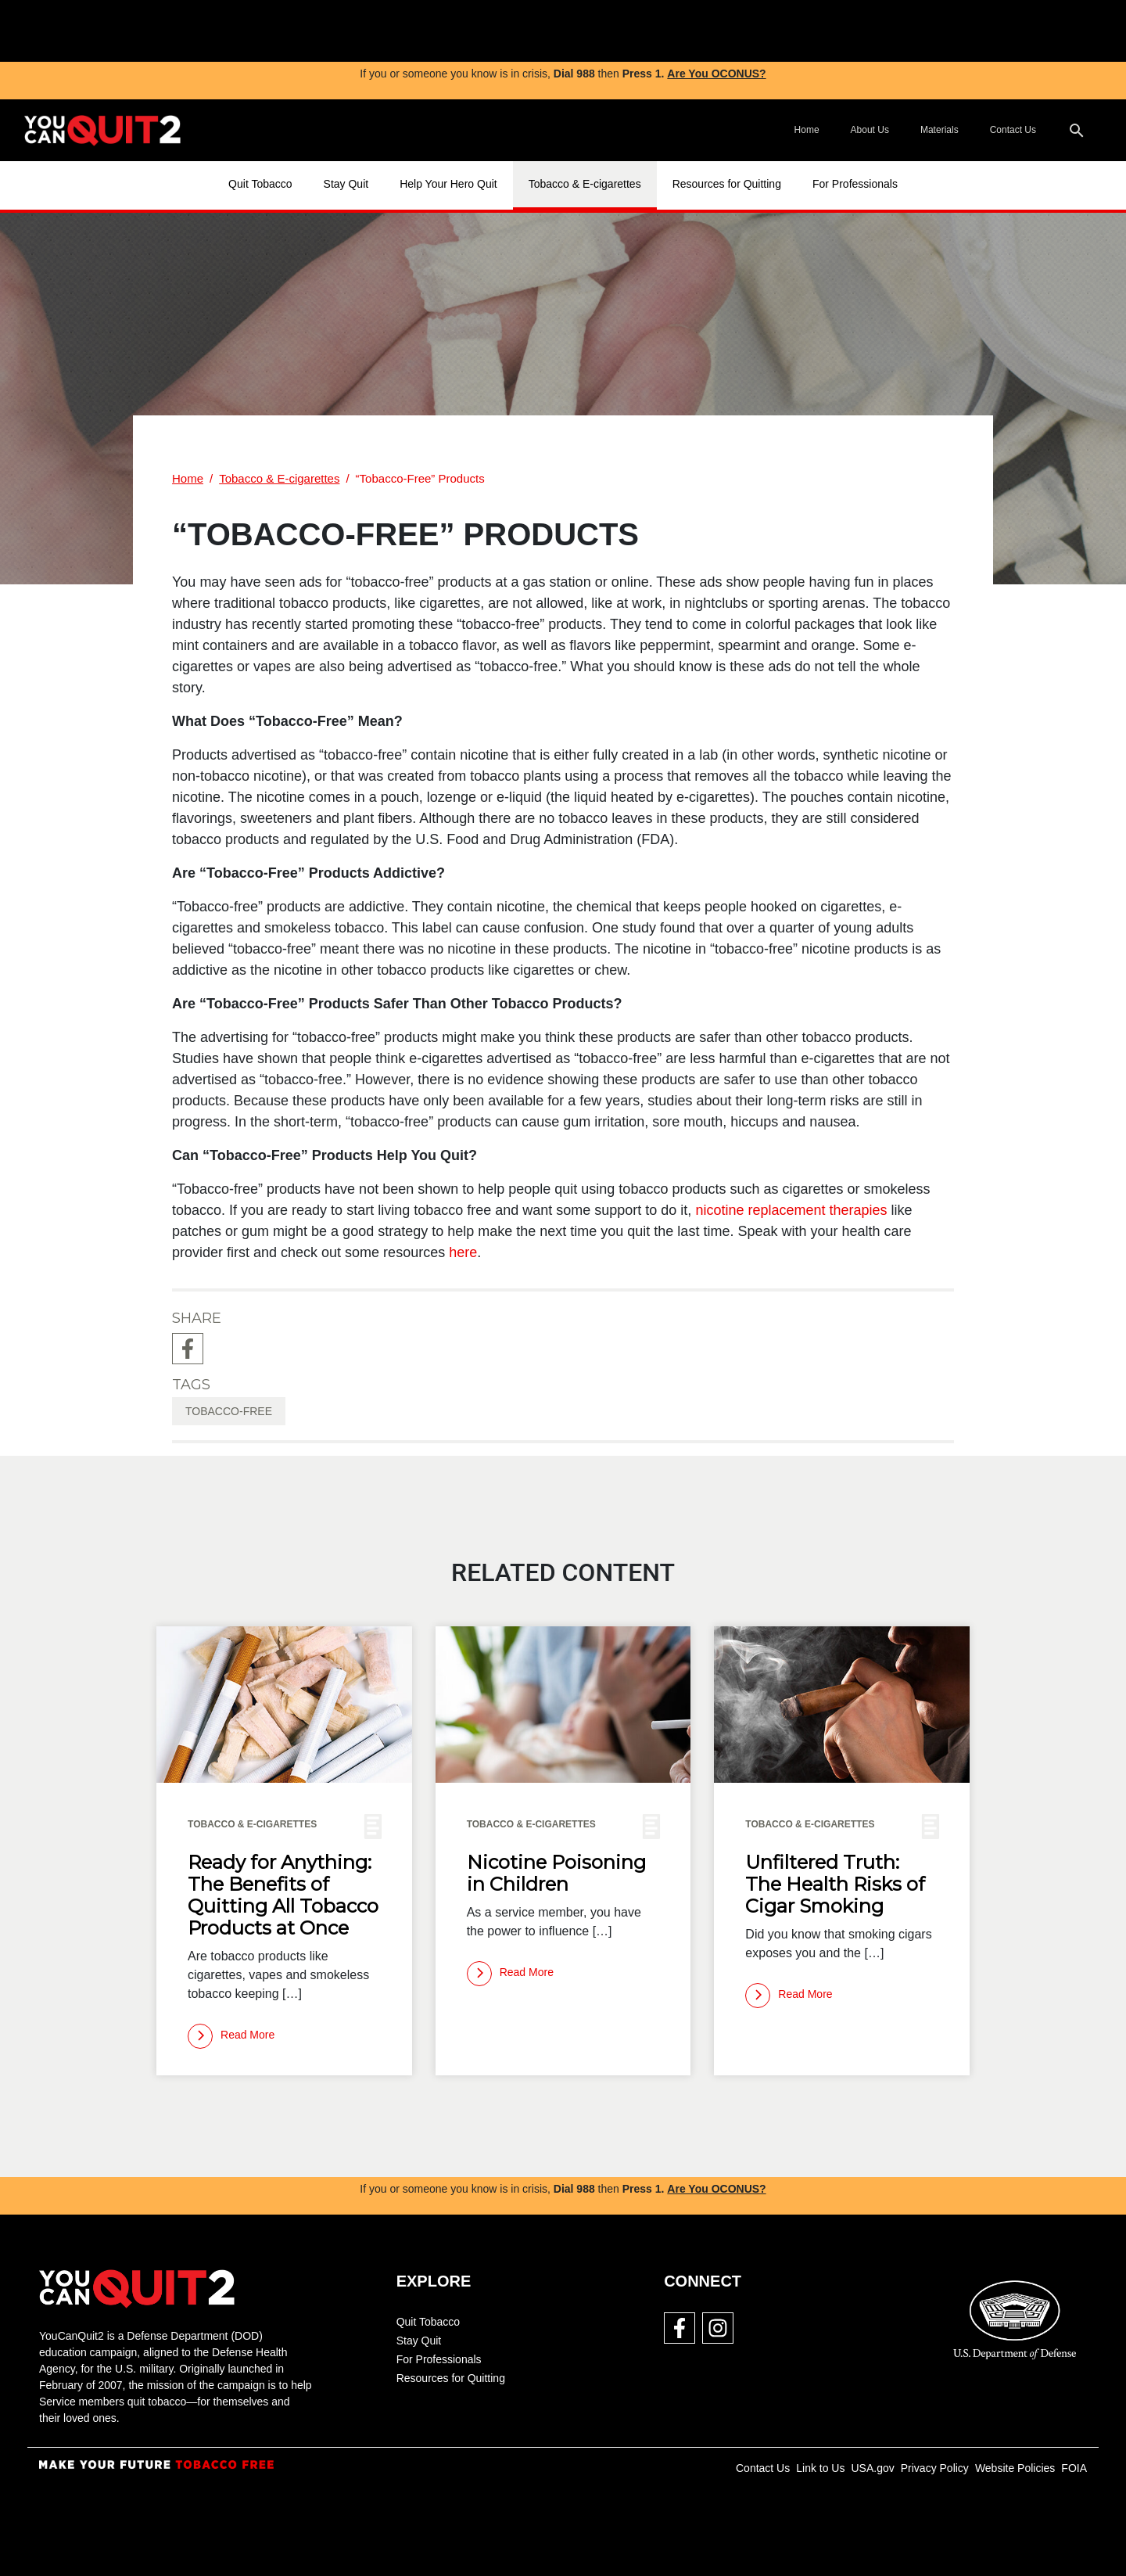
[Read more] (231, 2036)
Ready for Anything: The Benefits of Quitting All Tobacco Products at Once (283, 1895)
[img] (438, 31)
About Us (870, 129)
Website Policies (1015, 2468)
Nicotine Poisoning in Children (556, 1873)
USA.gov (872, 2468)
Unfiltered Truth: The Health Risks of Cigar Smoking (835, 1884)
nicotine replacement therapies (791, 1210)
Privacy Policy (935, 2468)
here (463, 1252)
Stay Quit (346, 184)
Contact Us (1013, 129)
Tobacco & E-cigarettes (585, 184)
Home (806, 129)
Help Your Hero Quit (448, 184)
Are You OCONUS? (716, 73)
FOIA (1074, 2468)
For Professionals (855, 184)
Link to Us (820, 2468)
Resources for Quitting (726, 184)
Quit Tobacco (260, 184)
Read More (231, 2036)
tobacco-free (228, 1411)
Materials (939, 129)
